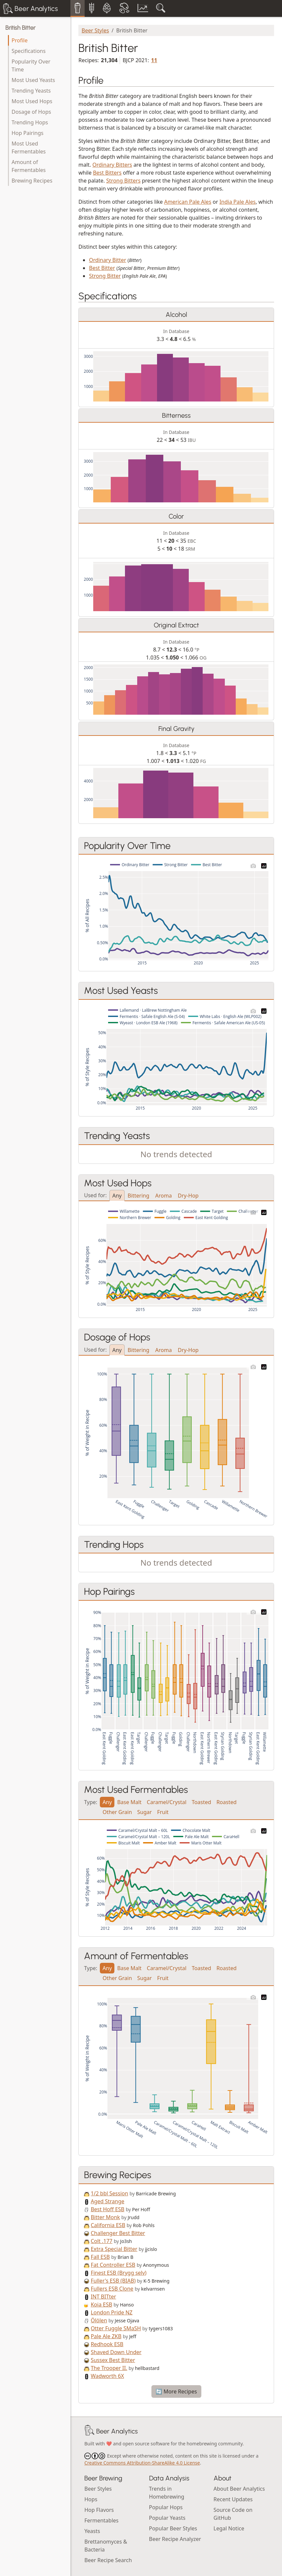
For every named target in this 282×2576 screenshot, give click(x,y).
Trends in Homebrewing (166, 2492)
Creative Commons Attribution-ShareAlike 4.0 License (142, 2463)
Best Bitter (102, 268)
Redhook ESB (107, 2344)
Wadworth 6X (107, 2376)
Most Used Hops (32, 101)
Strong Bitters (123, 180)
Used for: (95, 1195)
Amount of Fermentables (29, 166)
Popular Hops (166, 2507)
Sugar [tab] (144, 1812)
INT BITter (103, 2296)
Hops (90, 2499)
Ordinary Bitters (112, 164)
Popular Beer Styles (173, 2528)
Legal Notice (229, 2528)
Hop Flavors (99, 2509)
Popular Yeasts (167, 2517)
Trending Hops (30, 122)
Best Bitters (107, 172)
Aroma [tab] (163, 1195)
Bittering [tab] (138, 1195)
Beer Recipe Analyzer (175, 2539)
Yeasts (92, 2531)
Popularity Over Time (31, 65)
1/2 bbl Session (109, 2193)
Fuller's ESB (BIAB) (113, 2280)
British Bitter (20, 27)
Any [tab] (117, 1195)
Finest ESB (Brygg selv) (118, 2272)
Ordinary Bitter (107, 260)
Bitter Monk (105, 2217)
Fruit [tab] (163, 1812)
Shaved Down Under (116, 2352)
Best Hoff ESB (107, 2209)
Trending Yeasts (31, 90)
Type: (90, 1801)
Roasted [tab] (227, 1802)
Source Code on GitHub (233, 2513)
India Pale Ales (238, 201)
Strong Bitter (105, 275)
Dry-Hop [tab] (188, 1195)
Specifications (29, 51)
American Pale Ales (187, 201)
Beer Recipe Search (108, 2560)
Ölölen (99, 2320)
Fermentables (101, 2520)
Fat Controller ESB (113, 2264)
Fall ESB (100, 2256)
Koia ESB (101, 2304)
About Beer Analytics (239, 2488)
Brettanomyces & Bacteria (105, 2545)
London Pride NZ (111, 2312)
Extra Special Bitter (114, 2249)
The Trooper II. (109, 2368)
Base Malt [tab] (129, 1802)
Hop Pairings (27, 133)
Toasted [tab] (201, 1802)
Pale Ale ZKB (106, 2336)
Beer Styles (95, 30)
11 (154, 60)
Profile (19, 40)
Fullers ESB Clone (112, 2288)
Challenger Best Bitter (118, 2233)
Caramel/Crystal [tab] (166, 1802)
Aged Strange (107, 2201)
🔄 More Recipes (176, 2391)
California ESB (108, 2225)
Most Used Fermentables (29, 147)
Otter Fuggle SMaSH (116, 2328)
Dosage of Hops (31, 111)
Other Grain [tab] (117, 1812)
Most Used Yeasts (33, 80)
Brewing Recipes (32, 180)
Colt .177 (101, 2241)
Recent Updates (233, 2499)
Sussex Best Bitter (113, 2360)
